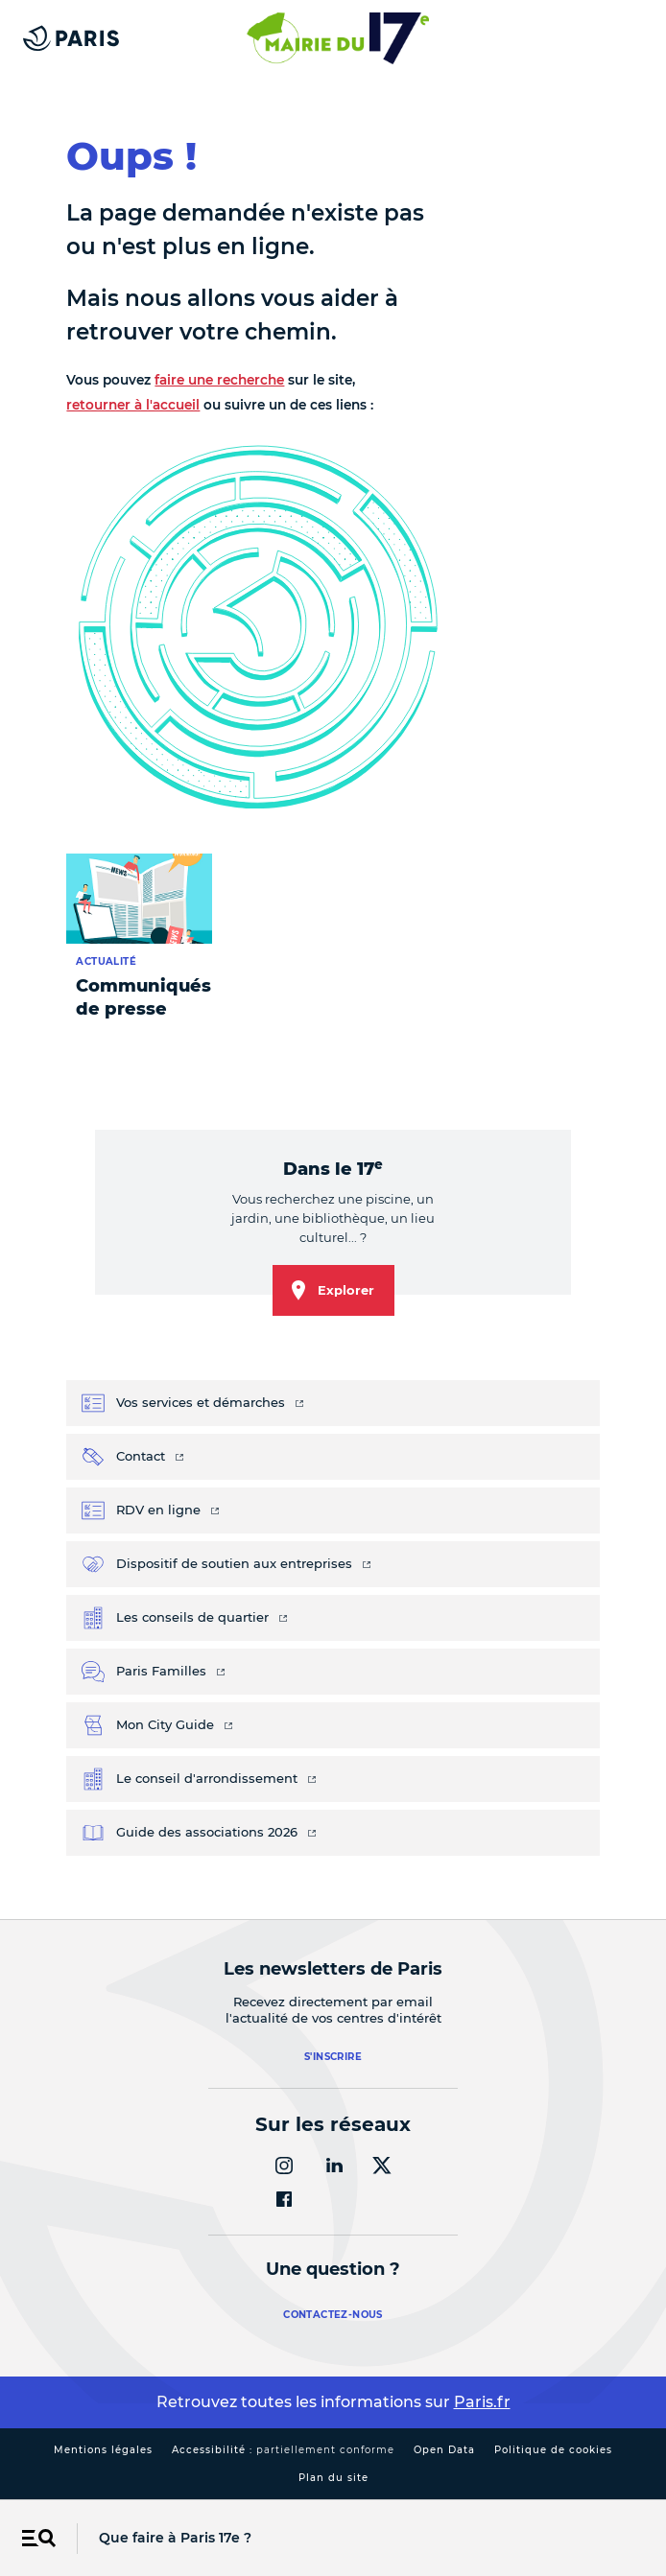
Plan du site (333, 2477)
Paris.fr (482, 2402)
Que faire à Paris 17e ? (175, 2537)
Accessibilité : (283, 2450)
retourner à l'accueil (133, 404)
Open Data (444, 2450)
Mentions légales (103, 2450)
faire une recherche (219, 379)
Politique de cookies (553, 2450)
